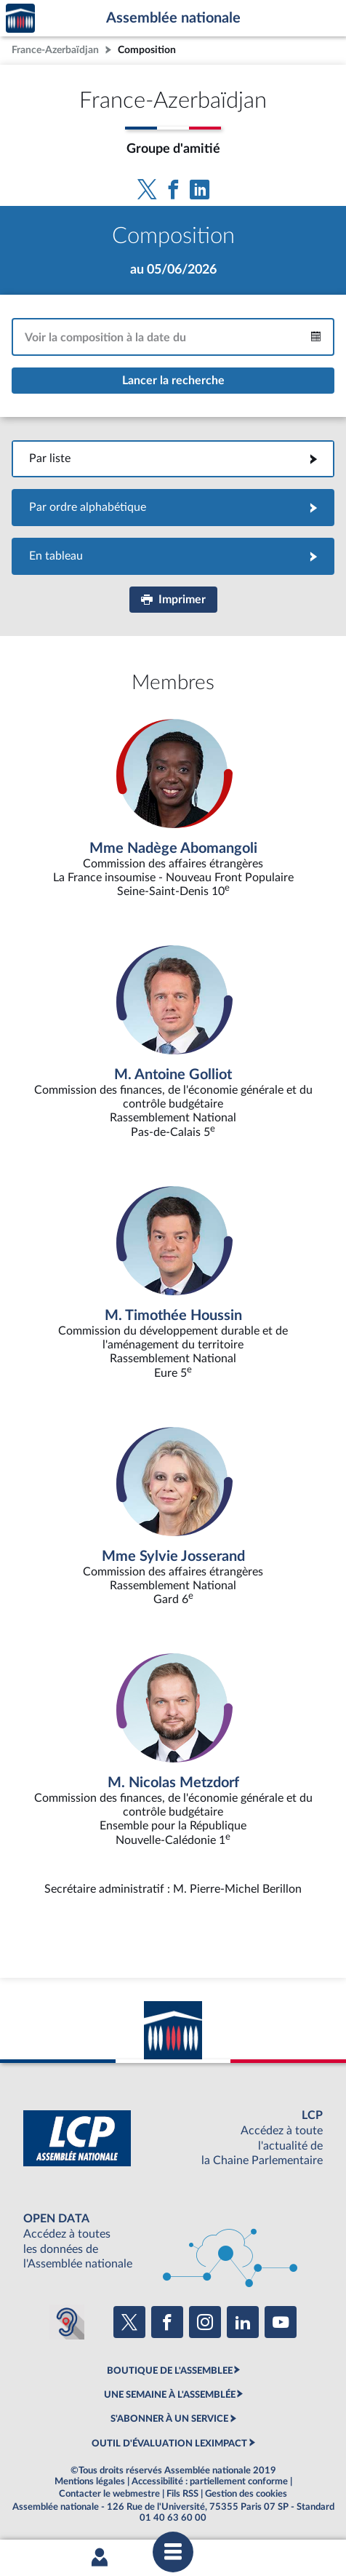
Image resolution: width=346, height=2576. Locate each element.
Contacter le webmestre (109, 2493)
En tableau (173, 556)
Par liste (173, 458)
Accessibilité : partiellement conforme (210, 2481)
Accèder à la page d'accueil (20, 18)
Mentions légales (90, 2481)
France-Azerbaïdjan (55, 49)
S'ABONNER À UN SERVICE (169, 2418)
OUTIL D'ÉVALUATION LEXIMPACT (169, 2443)
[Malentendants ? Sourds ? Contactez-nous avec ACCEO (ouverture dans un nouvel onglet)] (66, 2322)
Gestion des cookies (246, 2493)
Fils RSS (182, 2493)
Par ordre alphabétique (173, 507)
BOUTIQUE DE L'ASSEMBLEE (170, 2370)
